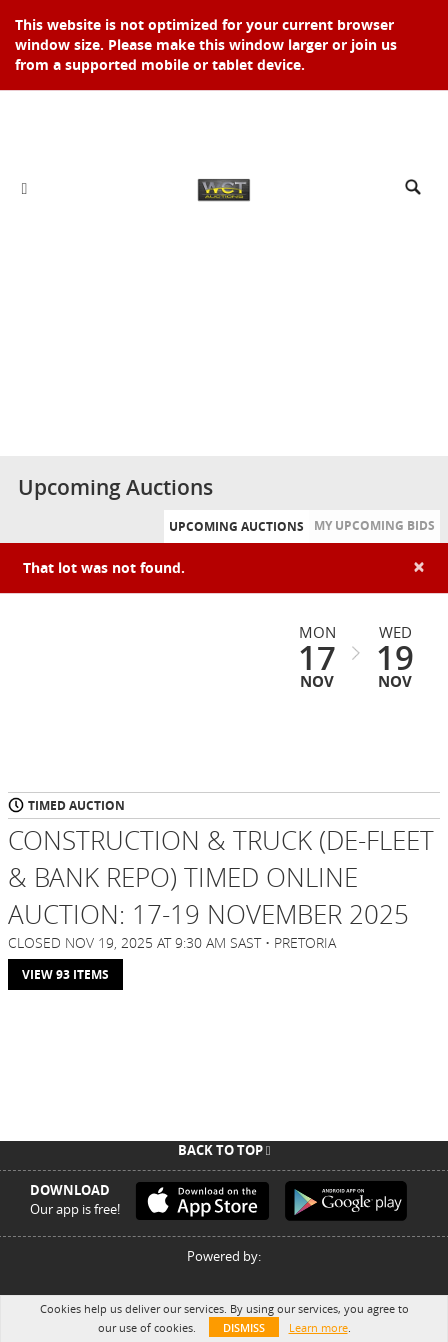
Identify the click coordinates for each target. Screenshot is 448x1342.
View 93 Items (65, 974)
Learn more (318, 1327)
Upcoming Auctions (236, 526)
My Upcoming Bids (374, 525)
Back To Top (224, 1150)
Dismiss (244, 1327)
